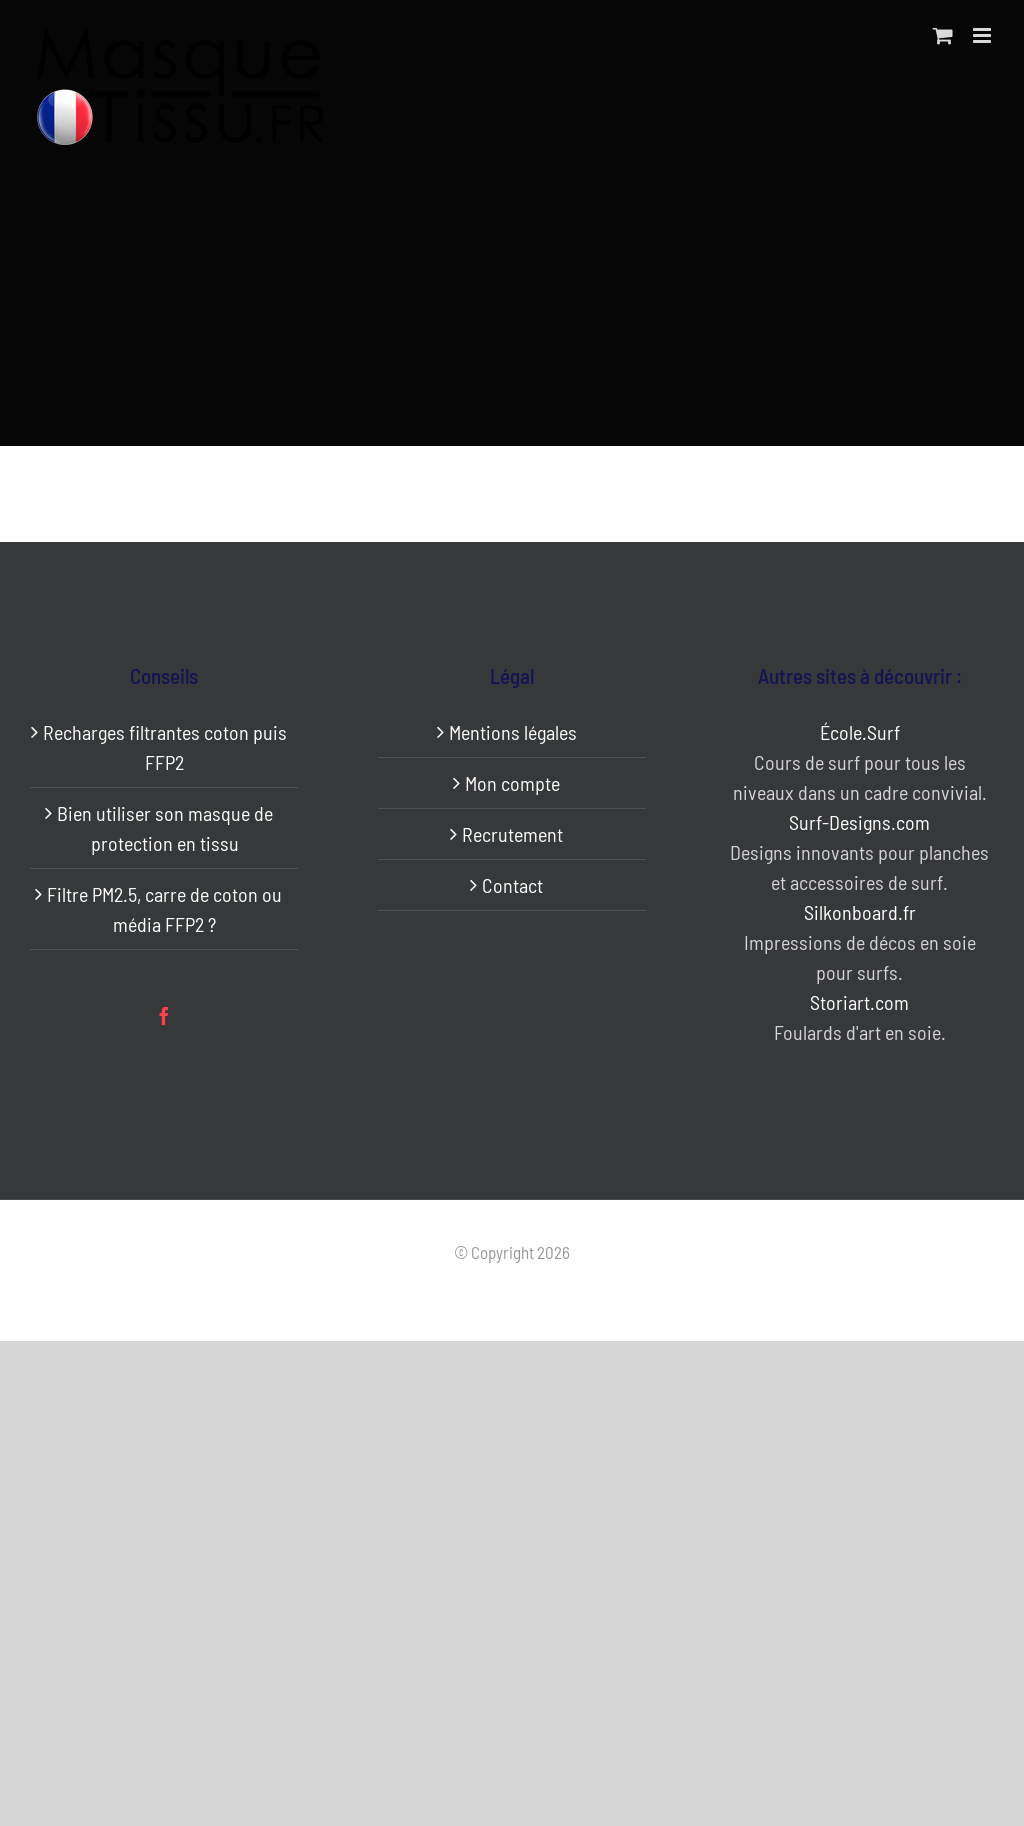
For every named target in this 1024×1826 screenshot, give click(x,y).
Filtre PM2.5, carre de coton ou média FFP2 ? (164, 909)
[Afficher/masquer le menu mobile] (983, 35)
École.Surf (860, 732)
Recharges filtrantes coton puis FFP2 (165, 747)
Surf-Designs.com (859, 822)
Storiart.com (859, 1002)
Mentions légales (513, 732)
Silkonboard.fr (860, 912)
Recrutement (512, 834)
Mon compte (512, 783)
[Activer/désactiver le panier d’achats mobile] (943, 35)
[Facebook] (164, 1016)
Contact (512, 885)
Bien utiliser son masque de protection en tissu (165, 828)
